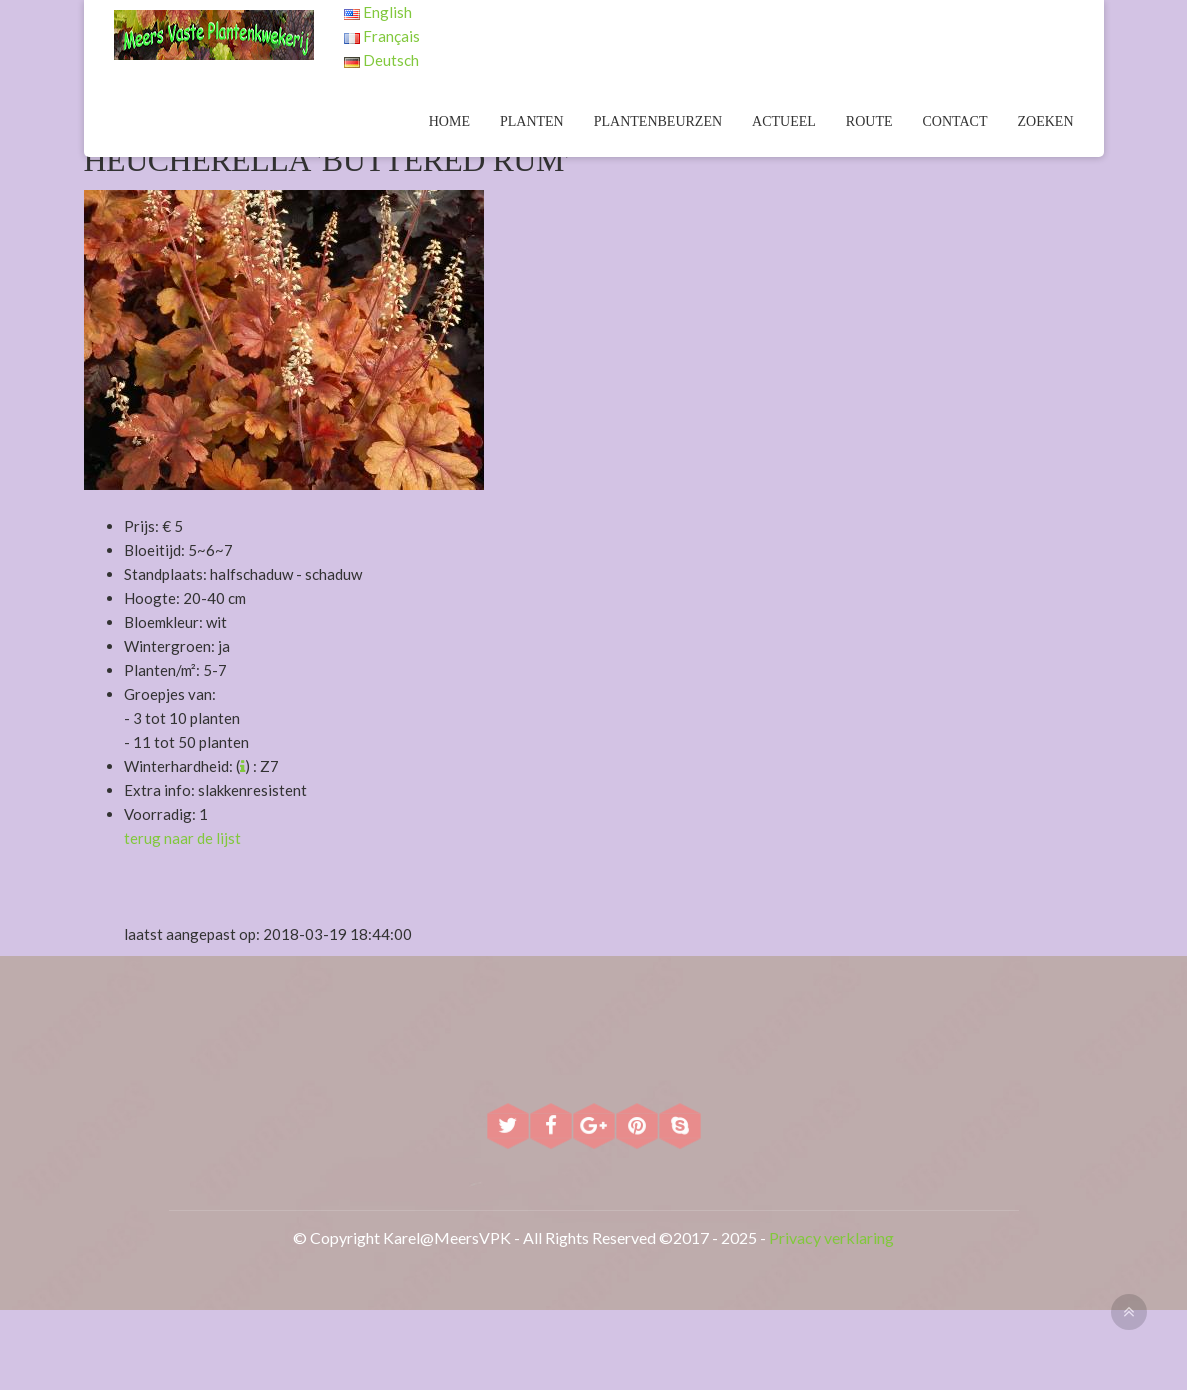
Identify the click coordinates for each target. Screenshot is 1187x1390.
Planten (532, 121)
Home (449, 121)
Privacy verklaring (831, 1237)
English (378, 12)
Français (382, 36)
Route (869, 121)
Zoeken (1046, 121)
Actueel (784, 121)
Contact (955, 121)
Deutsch (381, 60)
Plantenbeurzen (658, 121)
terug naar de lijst (182, 838)
